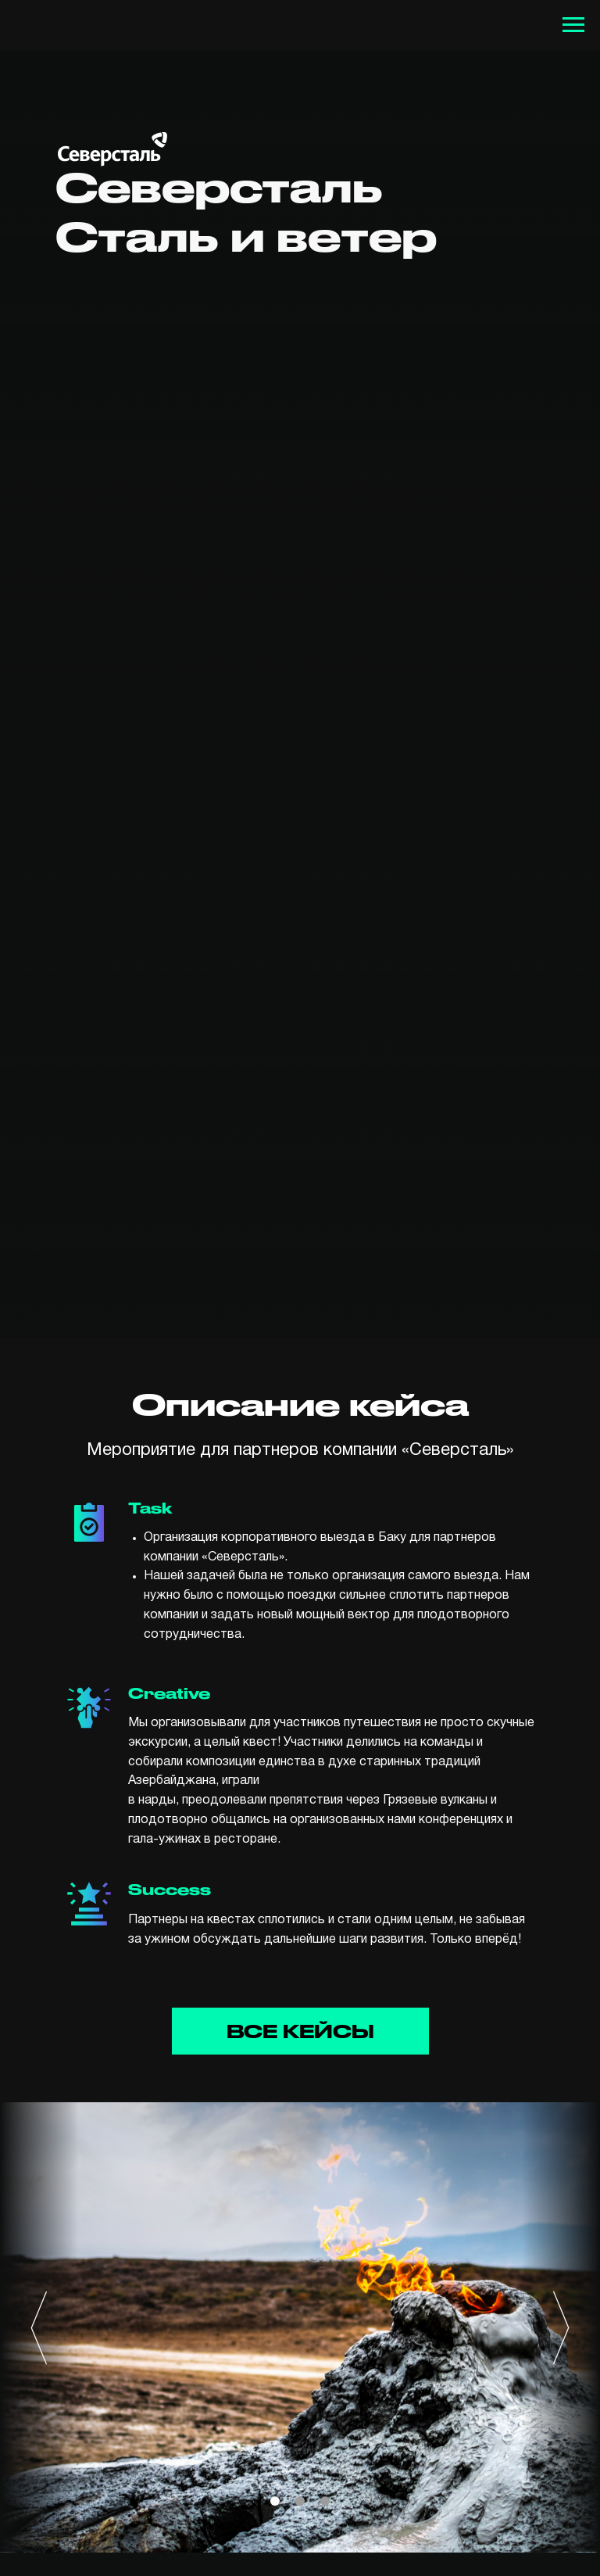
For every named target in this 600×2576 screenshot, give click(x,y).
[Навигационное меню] (573, 25)
